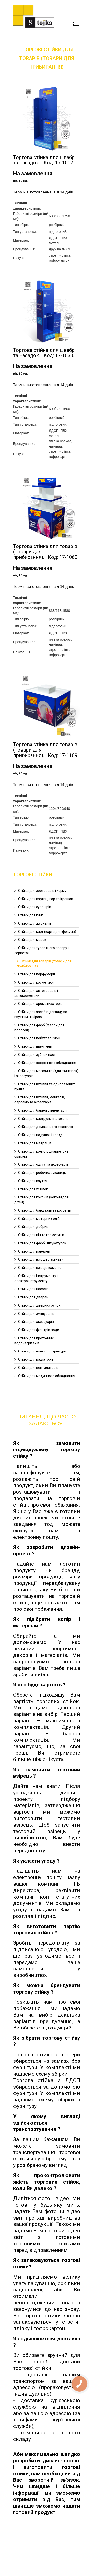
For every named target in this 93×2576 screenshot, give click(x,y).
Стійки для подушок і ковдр (40, 1135)
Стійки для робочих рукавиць (42, 1173)
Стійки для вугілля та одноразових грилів (44, 1086)
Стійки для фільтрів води (38, 1330)
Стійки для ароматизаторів (40, 1004)
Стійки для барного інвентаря (42, 1110)
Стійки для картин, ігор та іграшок (45, 899)
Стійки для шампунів (35, 1046)
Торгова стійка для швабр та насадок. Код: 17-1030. (44, 352)
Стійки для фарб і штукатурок (42, 1243)
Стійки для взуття (32, 1181)
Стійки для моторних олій (39, 1219)
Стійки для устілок (33, 1189)
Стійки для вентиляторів (38, 1368)
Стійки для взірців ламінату (40, 1259)
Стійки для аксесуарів (36, 1322)
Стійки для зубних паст (37, 1055)
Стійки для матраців (34, 1143)
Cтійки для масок (32, 940)
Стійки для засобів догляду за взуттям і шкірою (40, 1014)
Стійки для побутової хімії (39, 1038)
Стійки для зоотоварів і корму (42, 891)
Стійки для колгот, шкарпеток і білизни (41, 1153)
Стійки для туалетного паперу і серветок (41, 950)
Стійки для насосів (33, 1289)
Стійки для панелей (34, 1251)
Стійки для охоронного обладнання (47, 1063)
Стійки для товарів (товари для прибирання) (44, 963)
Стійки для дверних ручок (39, 1305)
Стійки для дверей (33, 1297)
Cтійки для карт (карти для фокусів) (47, 932)
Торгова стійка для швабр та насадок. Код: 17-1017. (44, 160)
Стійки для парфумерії (36, 974)
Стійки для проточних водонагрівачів (34, 1340)
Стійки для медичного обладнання (46, 1376)
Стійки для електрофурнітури (42, 1351)
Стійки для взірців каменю (39, 1268)
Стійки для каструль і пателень (43, 1119)
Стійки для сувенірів (34, 907)
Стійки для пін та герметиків (41, 1235)
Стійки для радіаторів (36, 1359)
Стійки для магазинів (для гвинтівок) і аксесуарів (46, 1073)
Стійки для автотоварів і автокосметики (36, 993)
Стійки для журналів (34, 923)
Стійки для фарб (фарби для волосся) (39, 1027)
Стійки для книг (30, 915)
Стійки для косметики (36, 982)
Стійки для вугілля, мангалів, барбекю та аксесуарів (39, 1099)
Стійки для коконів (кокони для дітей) (41, 1199)
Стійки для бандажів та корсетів (44, 1210)
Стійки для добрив (33, 1227)
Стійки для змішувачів (36, 1314)
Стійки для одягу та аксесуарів (43, 1164)
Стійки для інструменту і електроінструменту (36, 1278)
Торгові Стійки (32, 875)
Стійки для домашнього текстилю (45, 1127)
